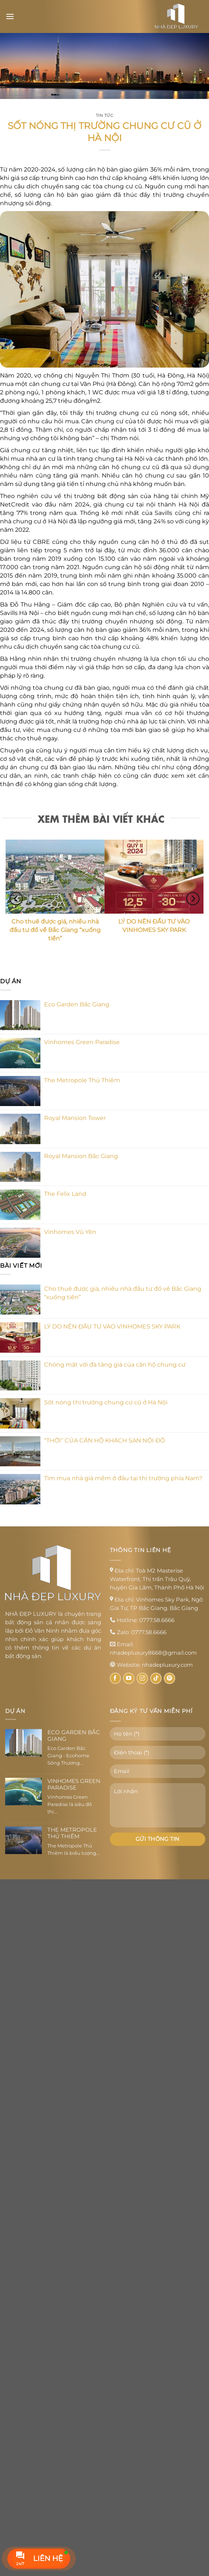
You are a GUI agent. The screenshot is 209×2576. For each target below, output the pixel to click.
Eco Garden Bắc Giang (76, 1004)
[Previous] (16, 898)
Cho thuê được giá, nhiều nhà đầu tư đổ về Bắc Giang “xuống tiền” (122, 1293)
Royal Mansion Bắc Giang (81, 1156)
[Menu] (10, 16)
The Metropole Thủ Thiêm (82, 1080)
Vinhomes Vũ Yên (70, 1231)
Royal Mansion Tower (75, 1117)
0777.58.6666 (156, 1620)
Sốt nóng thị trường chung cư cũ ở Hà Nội (105, 1402)
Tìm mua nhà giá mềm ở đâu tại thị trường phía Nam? (123, 1478)
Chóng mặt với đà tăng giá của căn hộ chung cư (114, 1364)
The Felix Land (65, 1193)
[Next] (192, 898)
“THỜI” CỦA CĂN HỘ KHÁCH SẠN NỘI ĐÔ (104, 1440)
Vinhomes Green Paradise (82, 1042)
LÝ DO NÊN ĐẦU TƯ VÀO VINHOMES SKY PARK (112, 1326)
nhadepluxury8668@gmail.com (153, 1652)
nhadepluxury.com (167, 1664)
